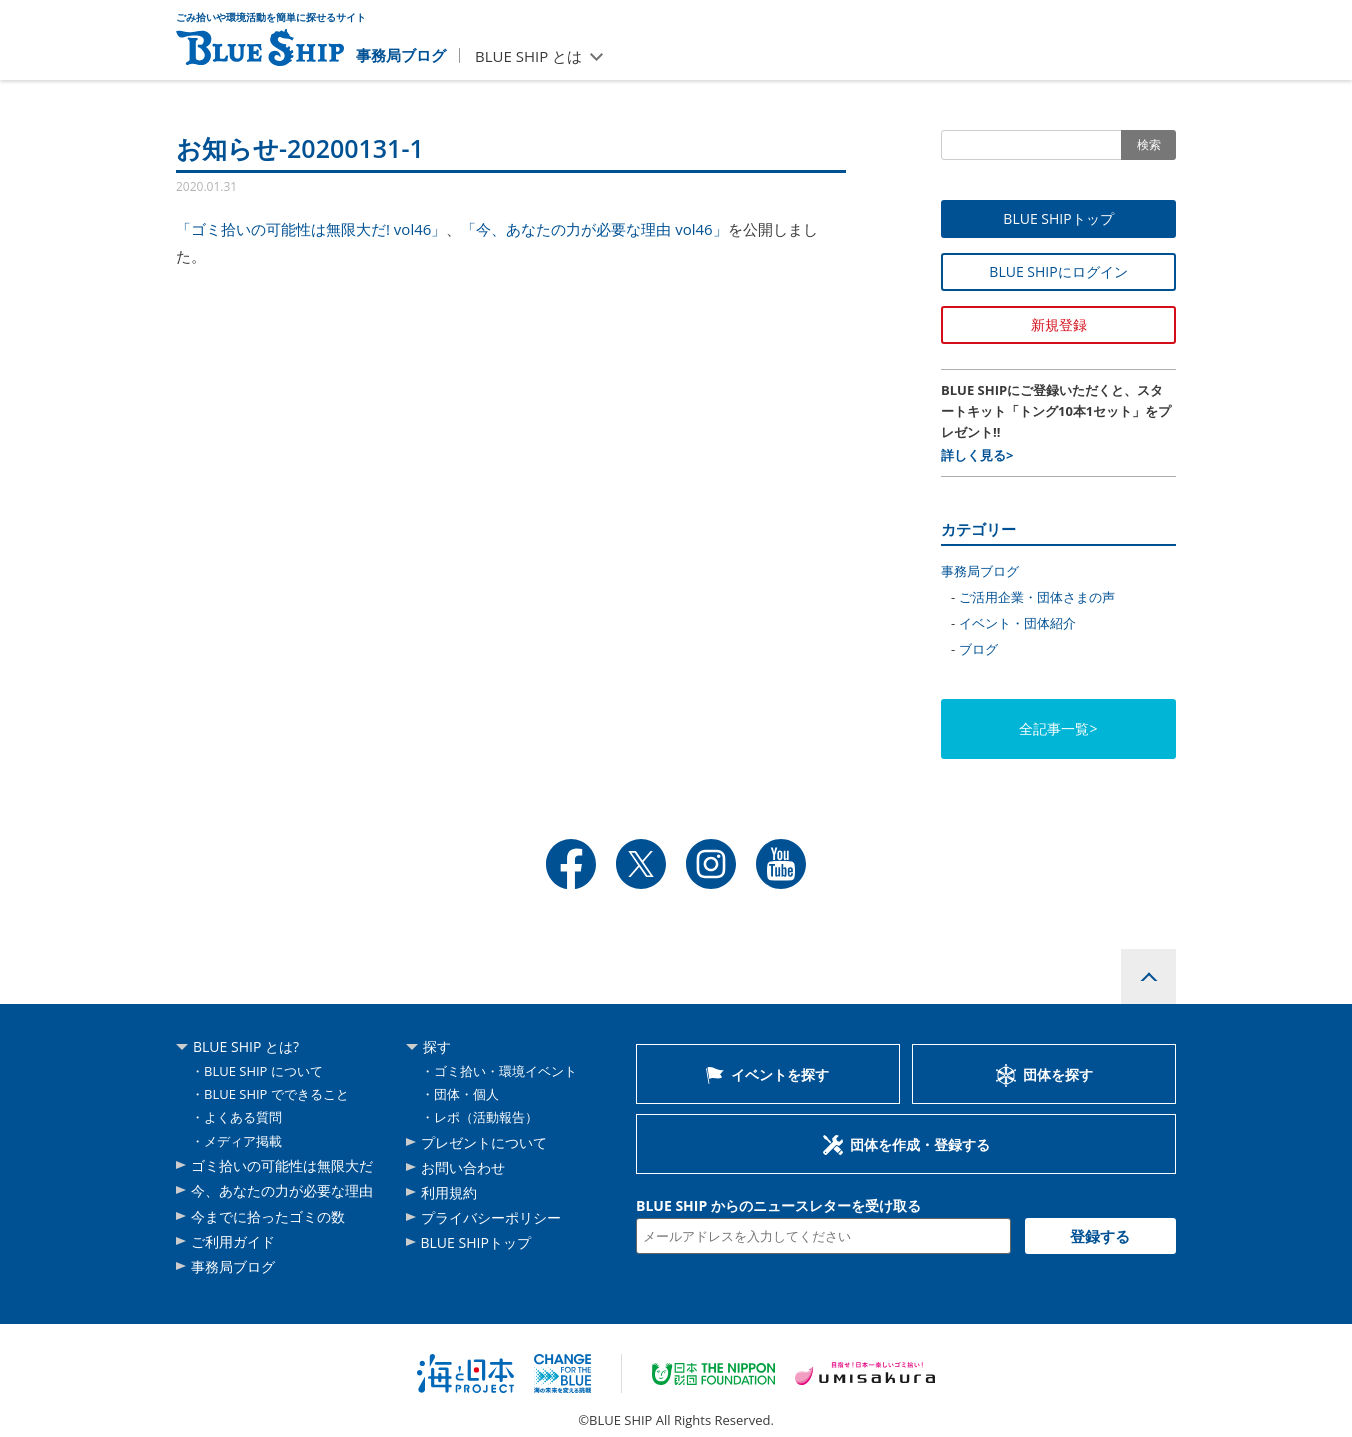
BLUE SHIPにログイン (1058, 271)
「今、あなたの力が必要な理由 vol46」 (594, 229)
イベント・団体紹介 (1017, 623)
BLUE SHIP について (263, 1071)
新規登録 (1059, 324)
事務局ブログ (401, 55)
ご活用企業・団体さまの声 (1037, 597)
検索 (1149, 145)
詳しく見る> (977, 455)
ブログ (978, 649)
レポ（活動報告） (486, 1117)
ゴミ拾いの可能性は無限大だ (282, 1165)
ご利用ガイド (233, 1241)
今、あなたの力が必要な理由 (282, 1190)
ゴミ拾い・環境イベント (505, 1071)
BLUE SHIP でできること (276, 1094)
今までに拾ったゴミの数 (268, 1216)
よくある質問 (243, 1117)
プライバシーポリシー (491, 1217)
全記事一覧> (1058, 728)
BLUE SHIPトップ (1058, 218)
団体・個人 (466, 1094)
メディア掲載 (243, 1141)
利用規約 (449, 1192)
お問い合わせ (463, 1167)
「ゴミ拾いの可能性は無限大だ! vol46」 (311, 229)
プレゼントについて (484, 1142)
